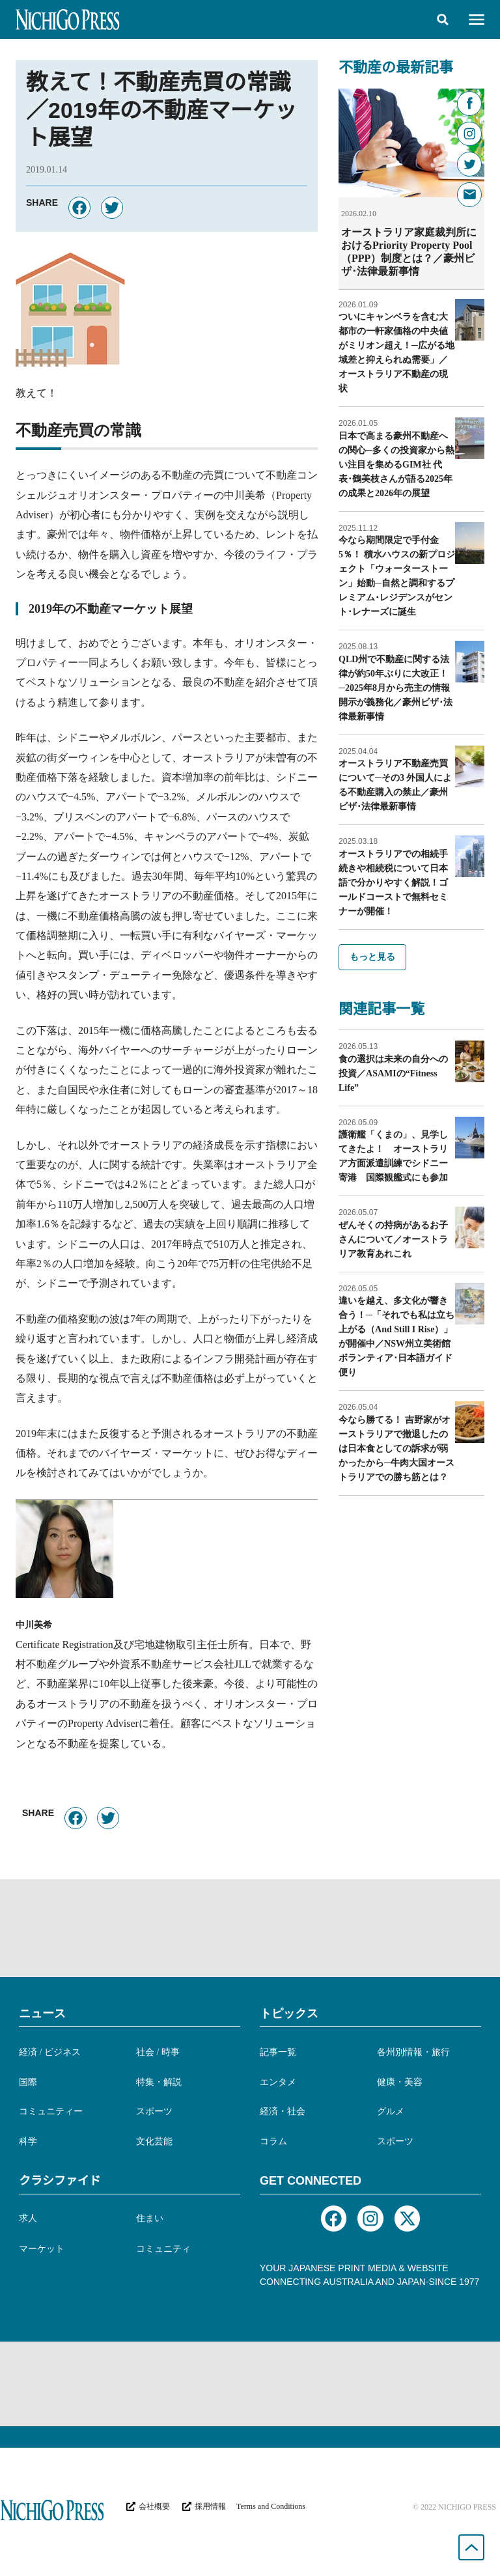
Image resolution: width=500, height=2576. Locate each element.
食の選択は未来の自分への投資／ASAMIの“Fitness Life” (393, 1073)
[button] (442, 19)
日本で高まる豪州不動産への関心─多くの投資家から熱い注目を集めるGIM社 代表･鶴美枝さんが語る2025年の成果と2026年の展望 (396, 463)
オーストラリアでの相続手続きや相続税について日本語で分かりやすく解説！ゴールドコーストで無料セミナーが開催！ (393, 882)
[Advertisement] (250, 1928)
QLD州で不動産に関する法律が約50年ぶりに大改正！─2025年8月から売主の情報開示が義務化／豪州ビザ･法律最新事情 (395, 687)
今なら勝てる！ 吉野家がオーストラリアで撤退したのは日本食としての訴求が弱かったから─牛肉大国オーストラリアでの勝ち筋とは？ (396, 1447)
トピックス (289, 2013)
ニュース (42, 2013)
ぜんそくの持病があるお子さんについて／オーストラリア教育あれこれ (393, 1239)
